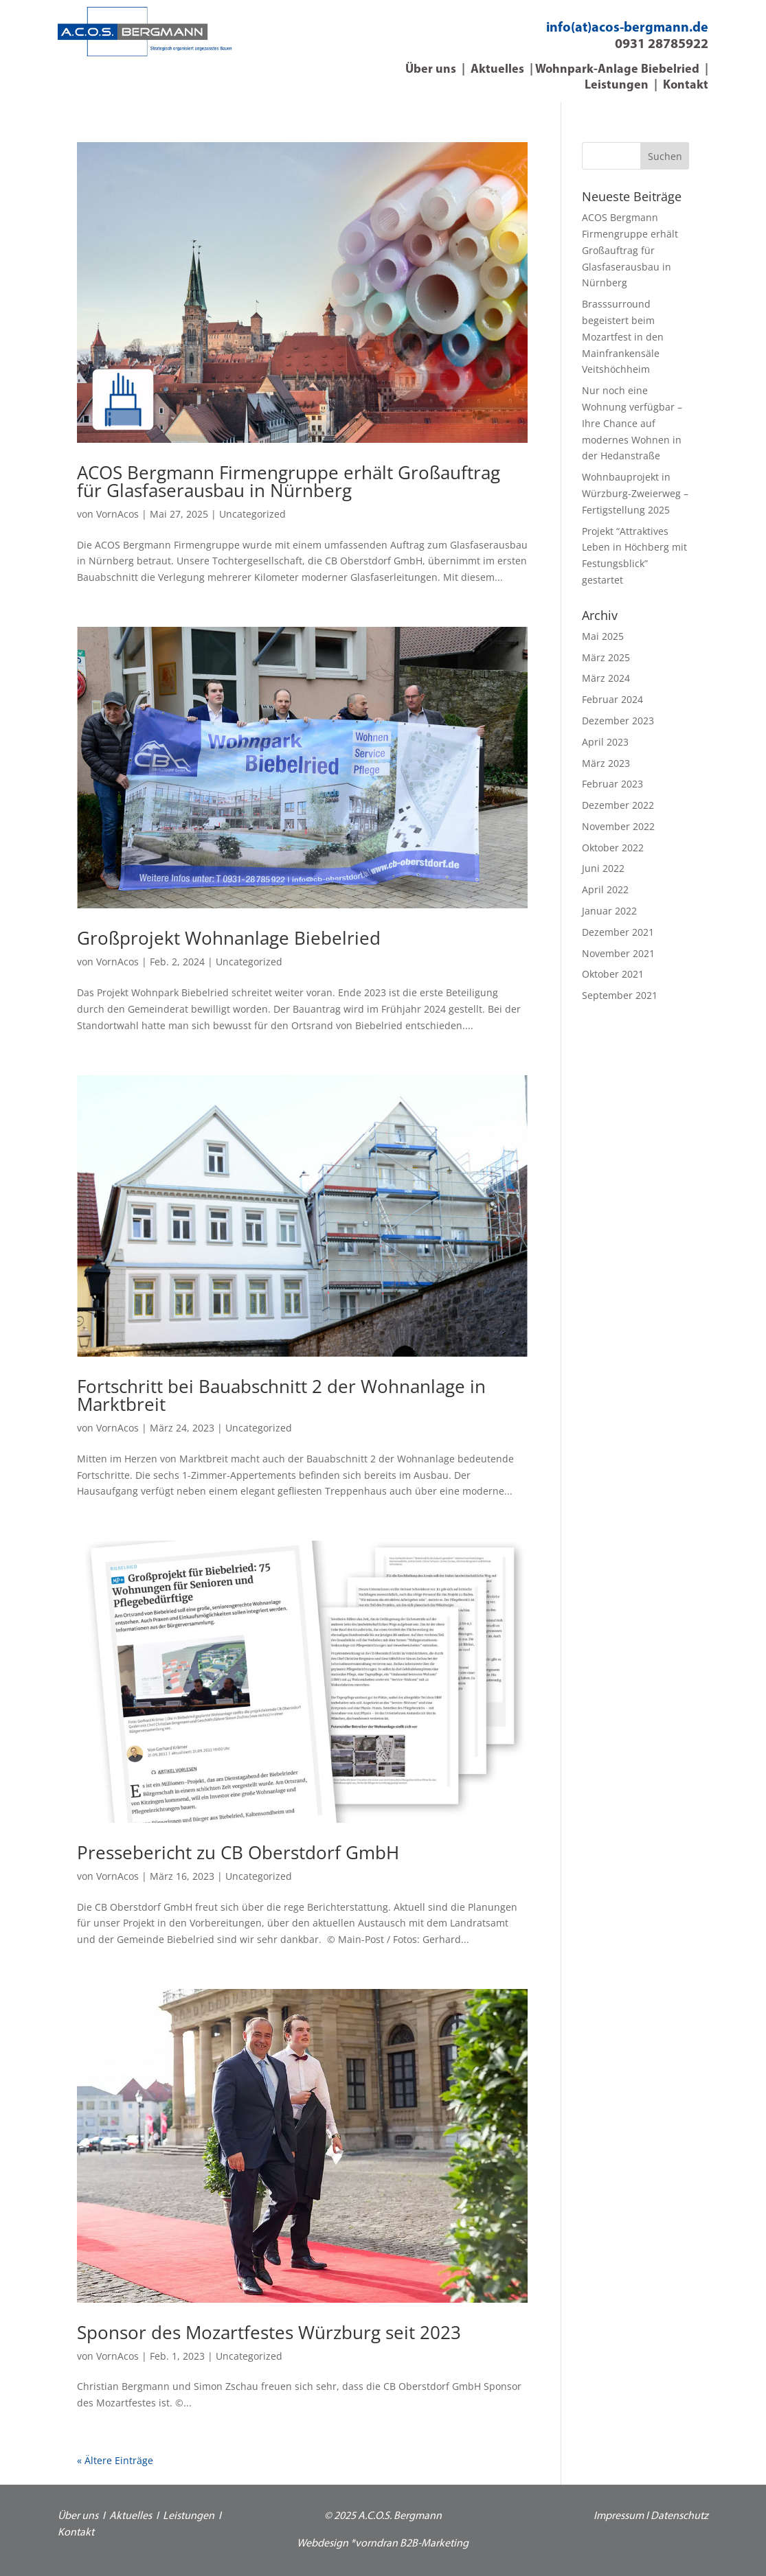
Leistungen (617, 85)
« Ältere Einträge (115, 2460)
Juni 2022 (603, 868)
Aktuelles (497, 69)
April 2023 (605, 741)
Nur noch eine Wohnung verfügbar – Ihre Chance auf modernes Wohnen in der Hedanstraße (632, 423)
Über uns (430, 69)
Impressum (619, 2516)
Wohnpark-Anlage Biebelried (617, 69)
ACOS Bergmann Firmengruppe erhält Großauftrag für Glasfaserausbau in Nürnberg (288, 481)
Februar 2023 (612, 783)
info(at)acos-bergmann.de (627, 28)
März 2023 (606, 763)
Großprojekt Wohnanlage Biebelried (229, 937)
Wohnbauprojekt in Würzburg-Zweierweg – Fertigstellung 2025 (635, 493)
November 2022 (618, 826)
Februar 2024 (612, 699)
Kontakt (685, 85)
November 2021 (618, 953)
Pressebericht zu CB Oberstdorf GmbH (238, 1852)
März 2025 (606, 657)
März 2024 (606, 678)
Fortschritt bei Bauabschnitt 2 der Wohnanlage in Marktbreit (281, 1395)
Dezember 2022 (618, 805)
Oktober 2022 (613, 847)
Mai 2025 (603, 636)
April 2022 (605, 889)
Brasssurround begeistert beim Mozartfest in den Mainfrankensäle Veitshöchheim (623, 336)
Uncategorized (252, 513)
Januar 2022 (609, 910)
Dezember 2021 (618, 932)
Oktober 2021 (613, 973)
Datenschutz (679, 2516)
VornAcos (117, 513)
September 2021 (619, 995)
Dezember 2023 (618, 720)
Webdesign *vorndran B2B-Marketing (383, 2543)
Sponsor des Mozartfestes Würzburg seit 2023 (269, 2332)
